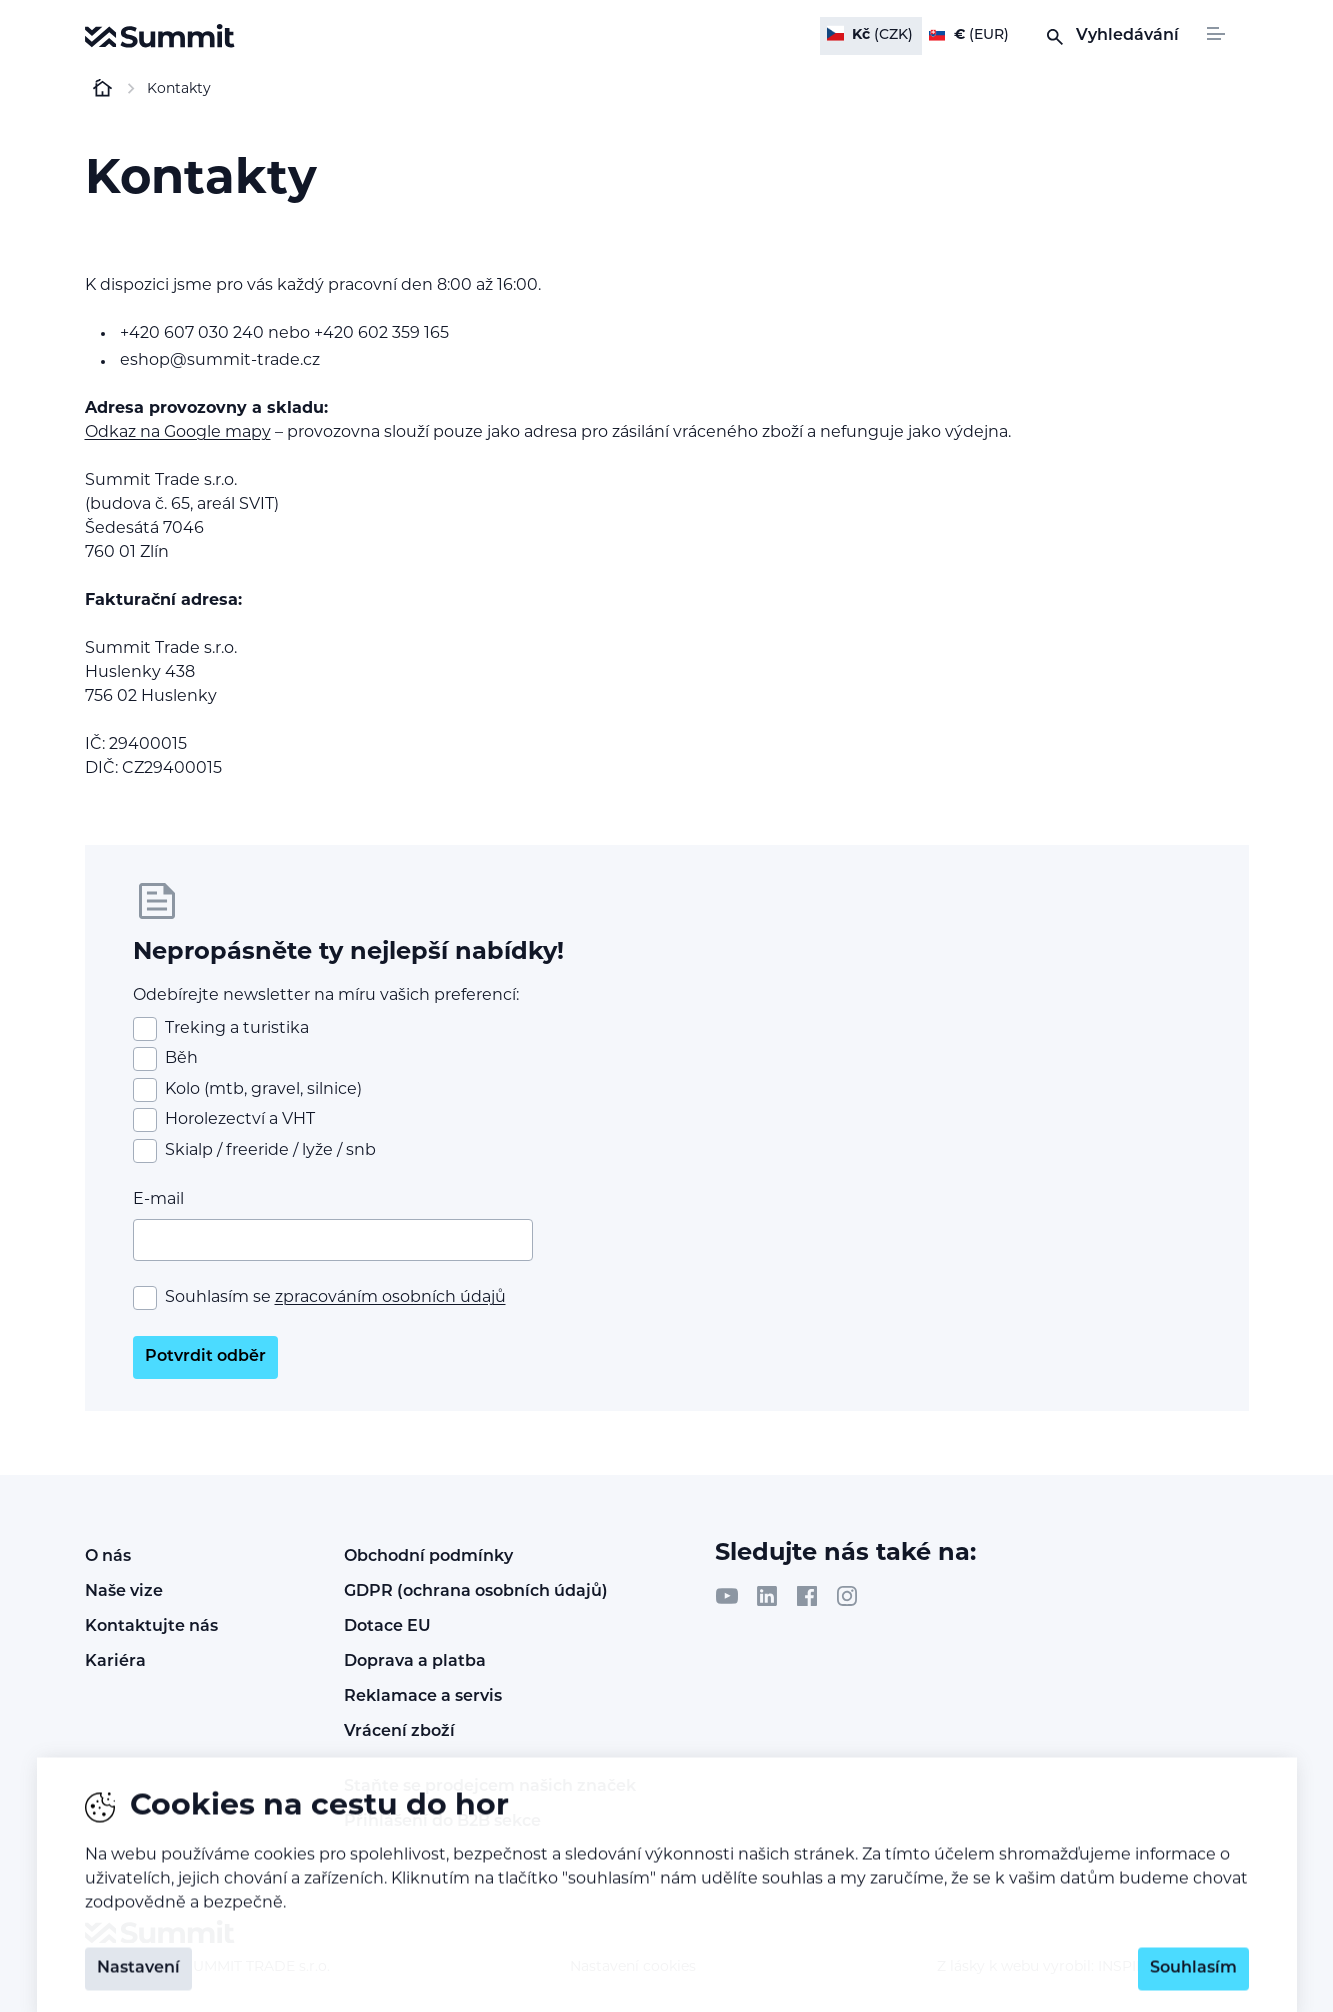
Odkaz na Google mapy (178, 433)
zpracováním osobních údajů (390, 1298)
